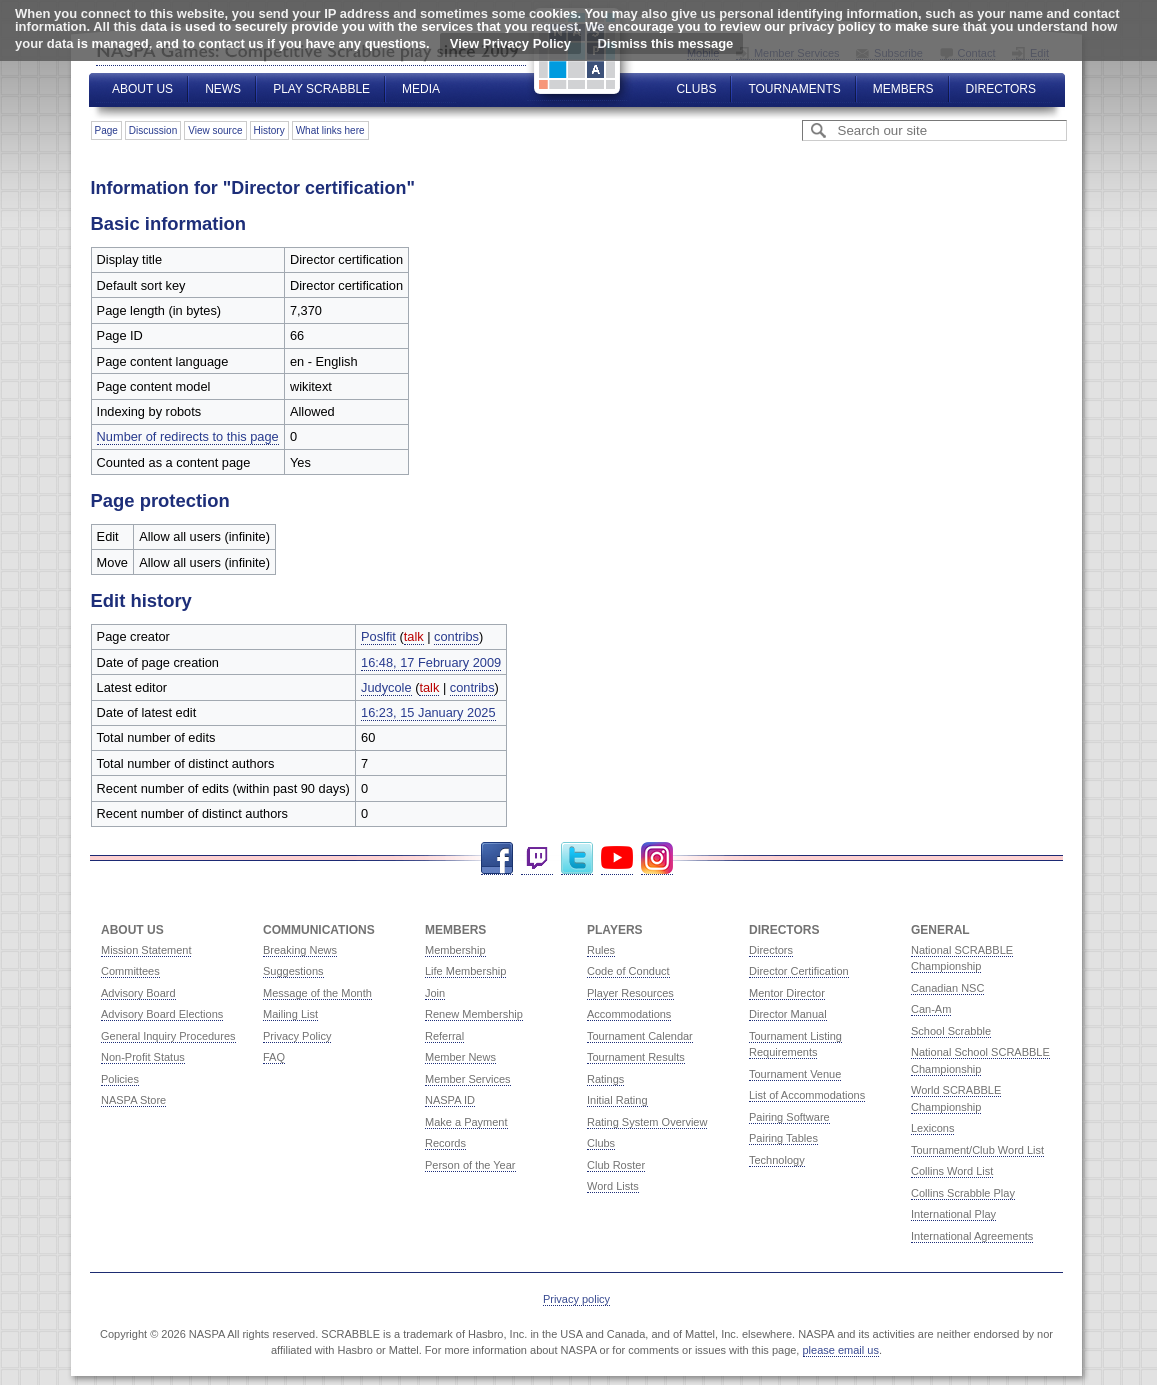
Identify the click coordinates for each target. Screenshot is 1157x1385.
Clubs (696, 89)
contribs (456, 636)
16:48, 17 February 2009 (431, 662)
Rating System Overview (647, 1122)
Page (106, 130)
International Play (953, 1214)
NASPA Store (133, 1100)
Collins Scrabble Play (963, 1193)
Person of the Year (470, 1165)
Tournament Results (636, 1057)
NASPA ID (450, 1100)
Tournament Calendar (640, 1036)
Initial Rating (617, 1100)
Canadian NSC (947, 988)
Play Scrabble (321, 89)
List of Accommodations (807, 1095)
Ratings (605, 1079)
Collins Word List (952, 1171)
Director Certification (799, 971)
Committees (130, 971)
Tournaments (794, 89)
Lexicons (932, 1128)
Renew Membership (474, 1014)
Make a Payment (466, 1122)
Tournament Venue (795, 1074)
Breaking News (300, 950)
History (269, 130)
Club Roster (616, 1165)
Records (445, 1143)
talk (414, 636)
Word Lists (613, 1186)
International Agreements (972, 1236)
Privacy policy (576, 1299)
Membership (455, 950)
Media (421, 89)
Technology (777, 1160)
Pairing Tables (783, 1138)
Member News (460, 1057)
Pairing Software (789, 1117)
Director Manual (788, 1014)
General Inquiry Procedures (168, 1036)
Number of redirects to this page (188, 436)
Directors (1001, 89)
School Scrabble (951, 1031)
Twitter (577, 858)
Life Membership (465, 971)
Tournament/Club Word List (977, 1150)
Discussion (153, 130)
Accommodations (629, 1014)
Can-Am (931, 1009)
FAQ (274, 1057)
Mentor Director (787, 993)
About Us (142, 89)
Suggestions (293, 971)
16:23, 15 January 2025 (428, 712)
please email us (841, 1350)
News (223, 89)
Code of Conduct (628, 971)
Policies (120, 1079)
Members (903, 89)
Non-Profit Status (143, 1057)
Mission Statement (146, 950)
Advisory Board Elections (162, 1014)
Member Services (468, 1079)
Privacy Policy (297, 1036)
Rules (601, 950)
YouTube (617, 858)
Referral (444, 1036)
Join (435, 993)
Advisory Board (138, 993)
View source (215, 130)
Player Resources (630, 993)
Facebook (497, 858)
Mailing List (290, 1014)
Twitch (537, 858)
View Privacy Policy (510, 43)
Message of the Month (317, 993)
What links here (330, 130)
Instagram (657, 858)
